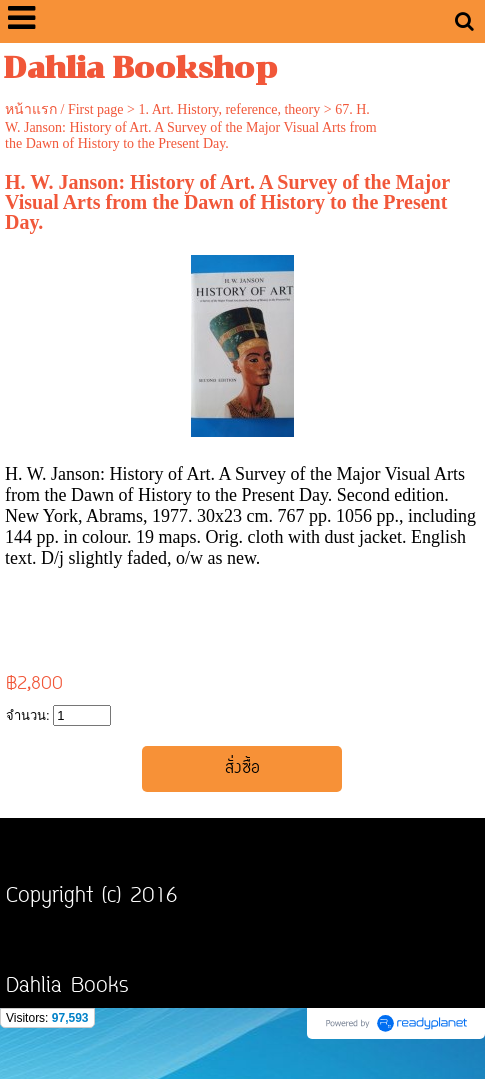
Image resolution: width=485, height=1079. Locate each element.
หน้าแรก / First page (64, 109)
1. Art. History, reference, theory (229, 109)
